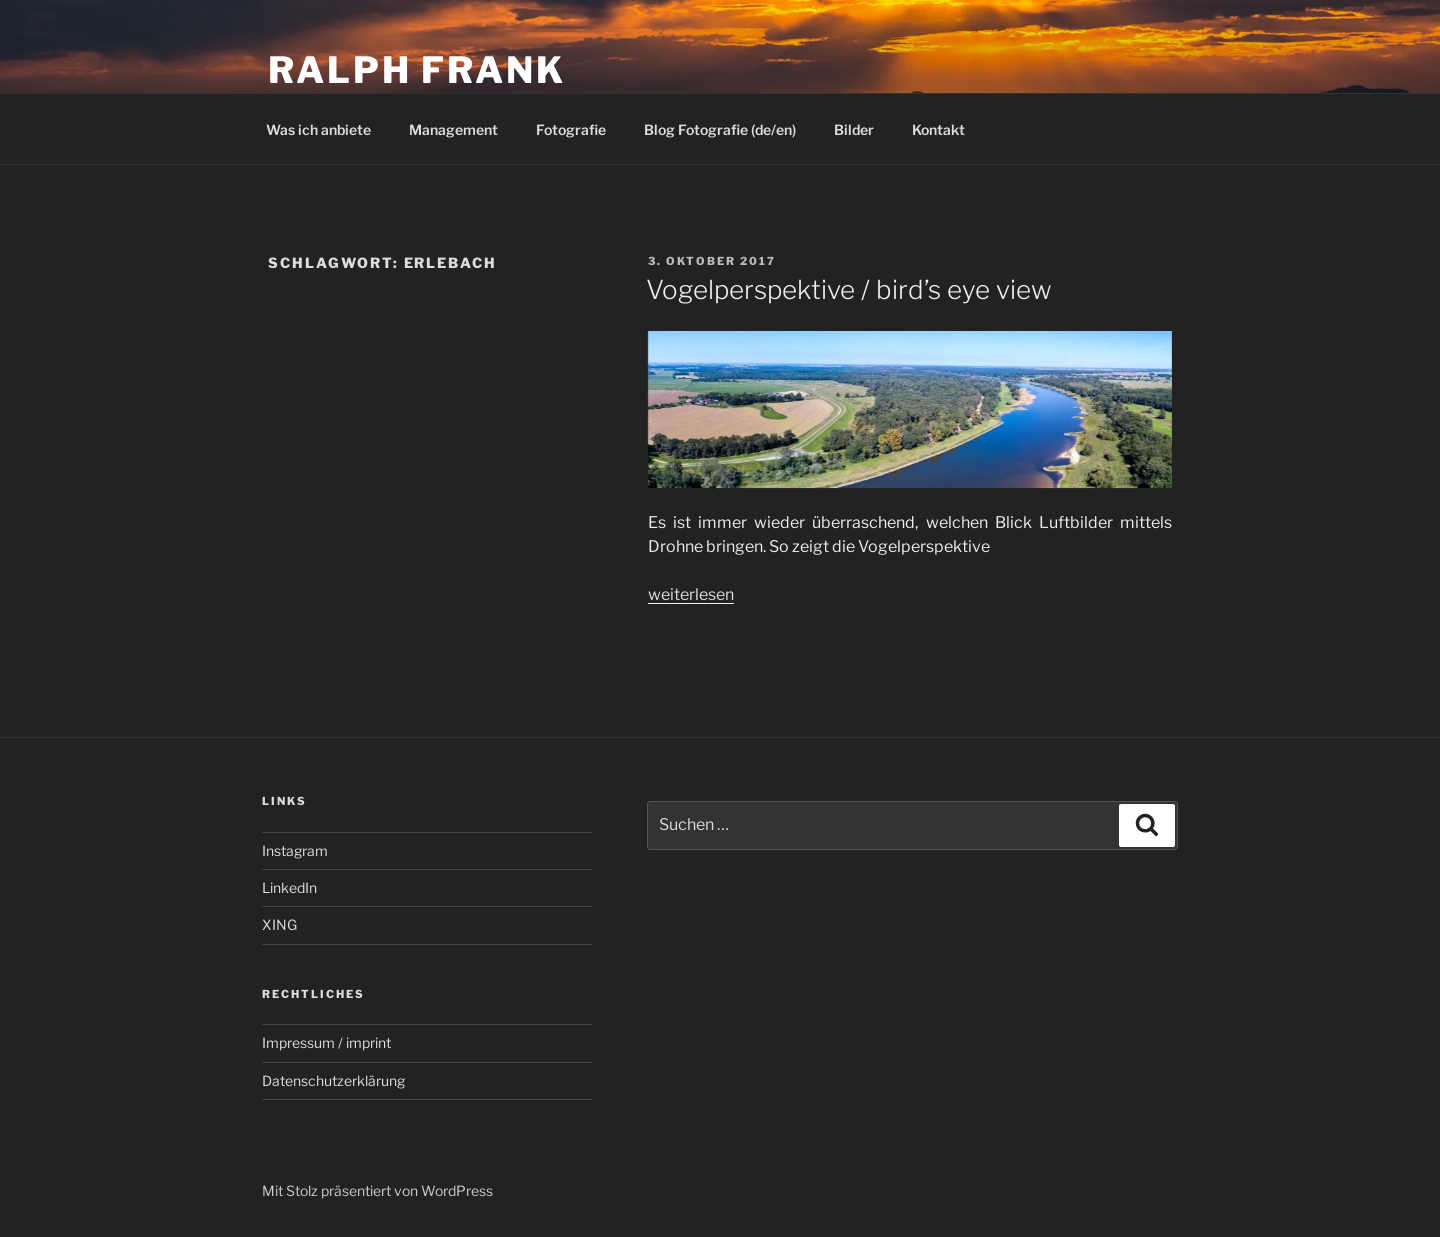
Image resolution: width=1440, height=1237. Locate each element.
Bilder (854, 129)
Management (453, 129)
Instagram (295, 850)
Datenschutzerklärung (333, 1080)
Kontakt (938, 129)
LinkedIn (289, 887)
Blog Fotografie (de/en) (720, 129)
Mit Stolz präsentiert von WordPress (377, 1190)
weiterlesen (691, 594)
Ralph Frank (417, 70)
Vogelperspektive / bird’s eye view (849, 289)
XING (279, 924)
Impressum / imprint (326, 1042)
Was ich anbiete (318, 129)
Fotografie (571, 129)
